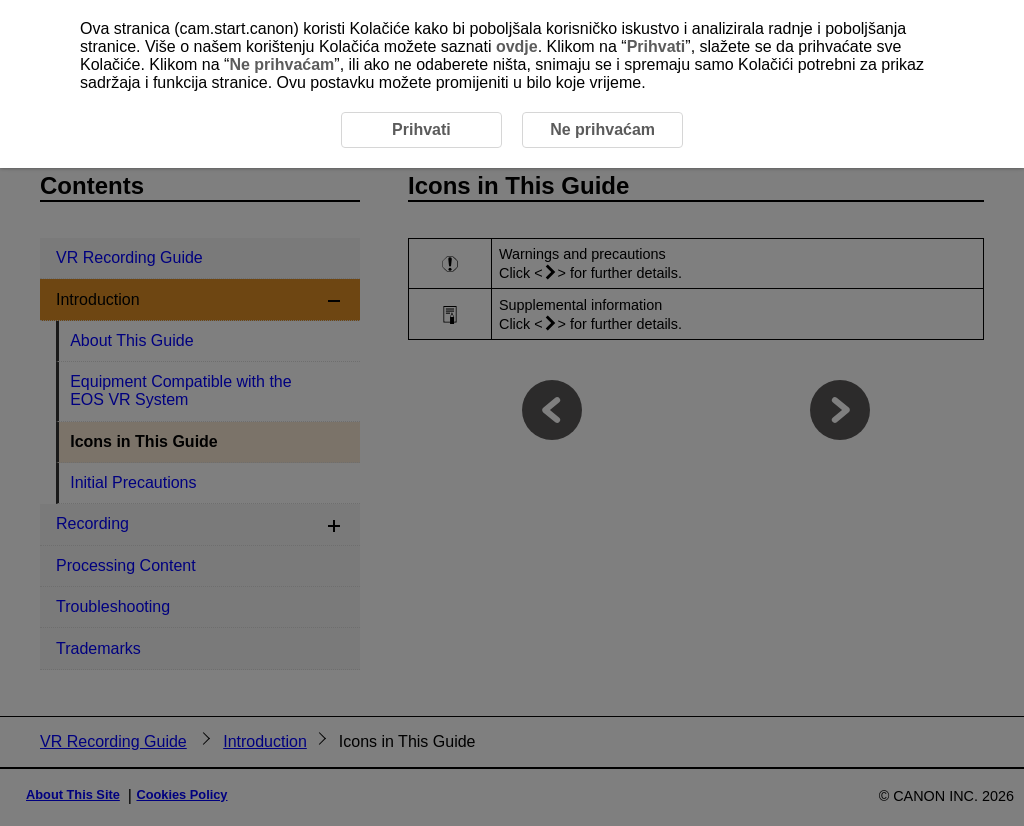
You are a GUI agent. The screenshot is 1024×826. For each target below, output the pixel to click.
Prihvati (656, 46)
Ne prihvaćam (281, 64)
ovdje (517, 46)
